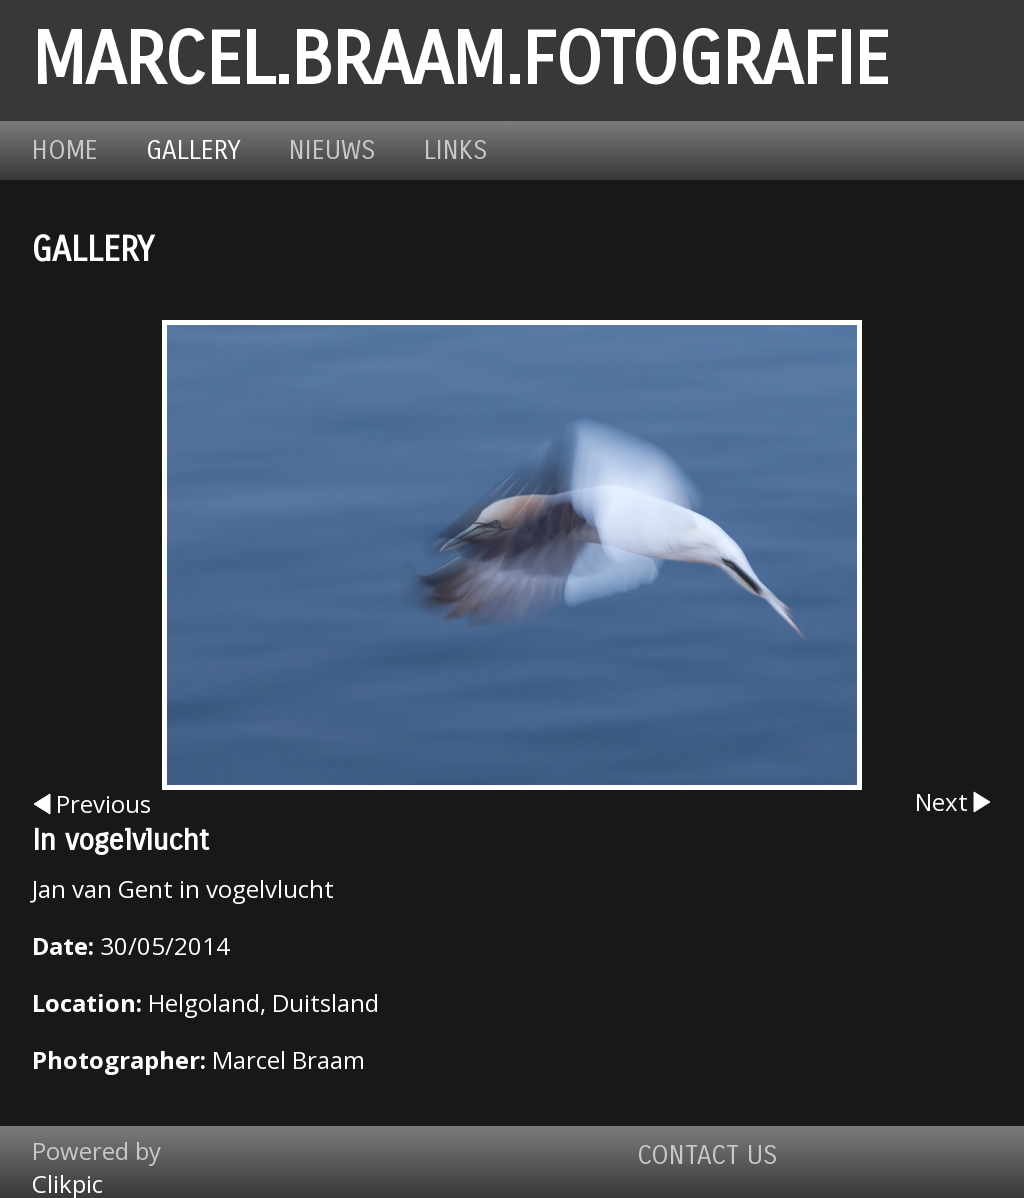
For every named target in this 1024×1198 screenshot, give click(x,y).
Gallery (193, 150)
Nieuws (332, 150)
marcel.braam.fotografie (460, 60)
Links (456, 150)
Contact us (707, 1155)
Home (65, 150)
